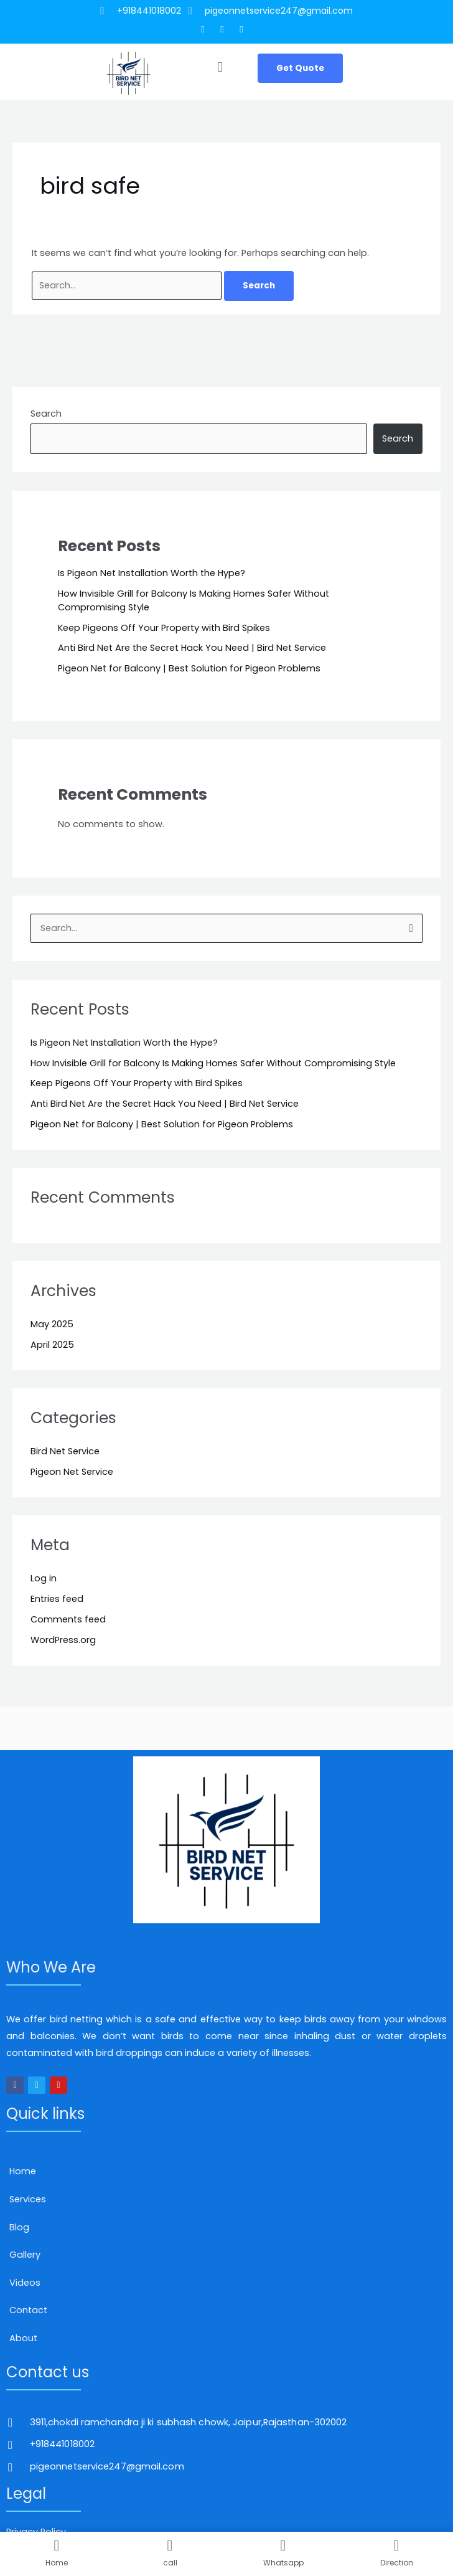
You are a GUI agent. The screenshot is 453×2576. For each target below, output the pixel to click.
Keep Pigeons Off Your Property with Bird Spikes (164, 628)
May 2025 (51, 1324)
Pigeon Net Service (71, 1472)
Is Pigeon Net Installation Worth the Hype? (151, 573)
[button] (220, 67)
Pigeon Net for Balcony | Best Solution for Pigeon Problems (189, 668)
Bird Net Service (65, 1451)
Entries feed (56, 1599)
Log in (43, 1578)
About (23, 2338)
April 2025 (52, 1344)
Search (46, 413)
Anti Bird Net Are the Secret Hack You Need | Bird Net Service (192, 648)
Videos (24, 2282)
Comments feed (68, 1619)
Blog (19, 2227)
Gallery (24, 2254)
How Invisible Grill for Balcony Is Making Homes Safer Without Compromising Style (213, 1063)
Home (22, 2171)
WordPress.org (63, 1640)
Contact (28, 2310)
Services (27, 2199)
